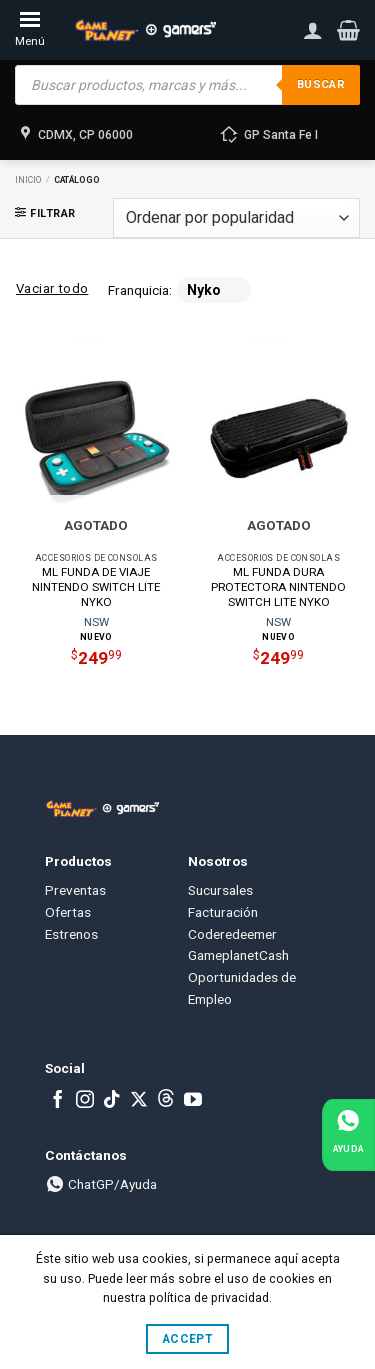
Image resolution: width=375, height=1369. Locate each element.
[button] (348, 30)
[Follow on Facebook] (58, 1101)
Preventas (75, 890)
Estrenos (71, 934)
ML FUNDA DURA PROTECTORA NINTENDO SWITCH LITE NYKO (278, 587)
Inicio (28, 180)
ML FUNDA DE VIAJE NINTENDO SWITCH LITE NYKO (96, 587)
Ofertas (68, 912)
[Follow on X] (139, 1101)
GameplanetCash (238, 955)
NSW (96, 622)
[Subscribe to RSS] (166, 1101)
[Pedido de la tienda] (236, 218)
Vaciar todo (52, 288)
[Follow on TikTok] (112, 1101)
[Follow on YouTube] (193, 1101)
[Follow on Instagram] (85, 1101)
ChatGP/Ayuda (101, 1184)
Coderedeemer (232, 934)
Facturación (223, 912)
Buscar (321, 84)
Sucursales (220, 890)
